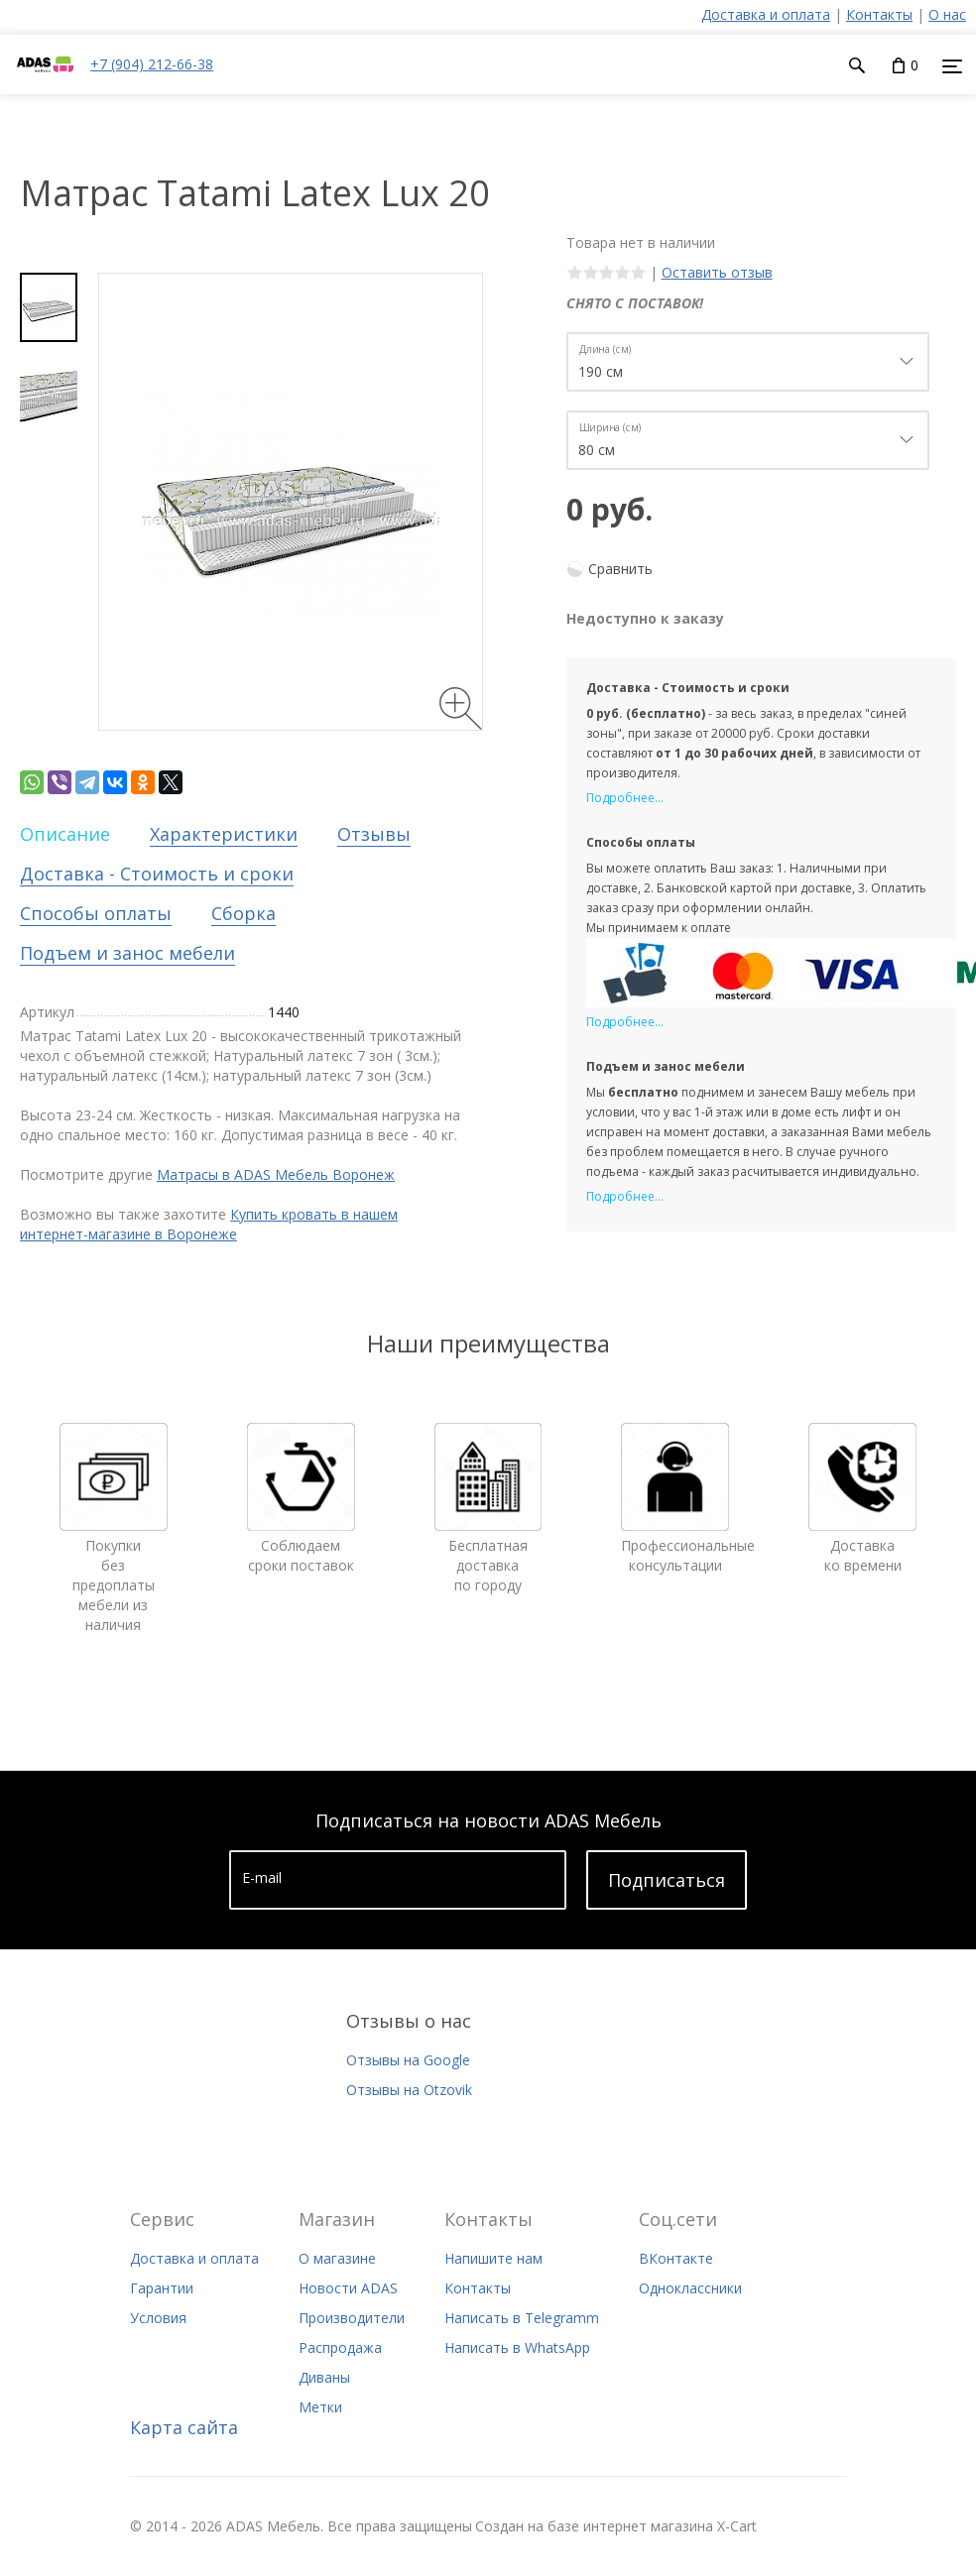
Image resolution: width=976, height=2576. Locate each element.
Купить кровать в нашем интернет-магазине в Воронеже (209, 1224)
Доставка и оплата (765, 14)
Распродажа (340, 2347)
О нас (947, 14)
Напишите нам (493, 2258)
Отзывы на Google (408, 2059)
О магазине (337, 2258)
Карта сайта (184, 2427)
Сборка (243, 913)
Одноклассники (690, 2288)
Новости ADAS (348, 2288)
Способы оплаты (96, 913)
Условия (158, 2317)
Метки (320, 2407)
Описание (65, 834)
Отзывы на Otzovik (409, 2089)
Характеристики (224, 834)
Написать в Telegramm (521, 2317)
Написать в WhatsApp (517, 2347)
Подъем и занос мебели (127, 953)
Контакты (879, 14)
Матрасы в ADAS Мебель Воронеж (276, 1174)
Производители (352, 2317)
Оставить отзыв (717, 272)
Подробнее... (625, 797)
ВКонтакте (676, 2258)
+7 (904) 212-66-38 (151, 64)
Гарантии (161, 2288)
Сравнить (620, 568)
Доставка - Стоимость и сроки (157, 873)
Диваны (324, 2377)
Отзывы (374, 834)
